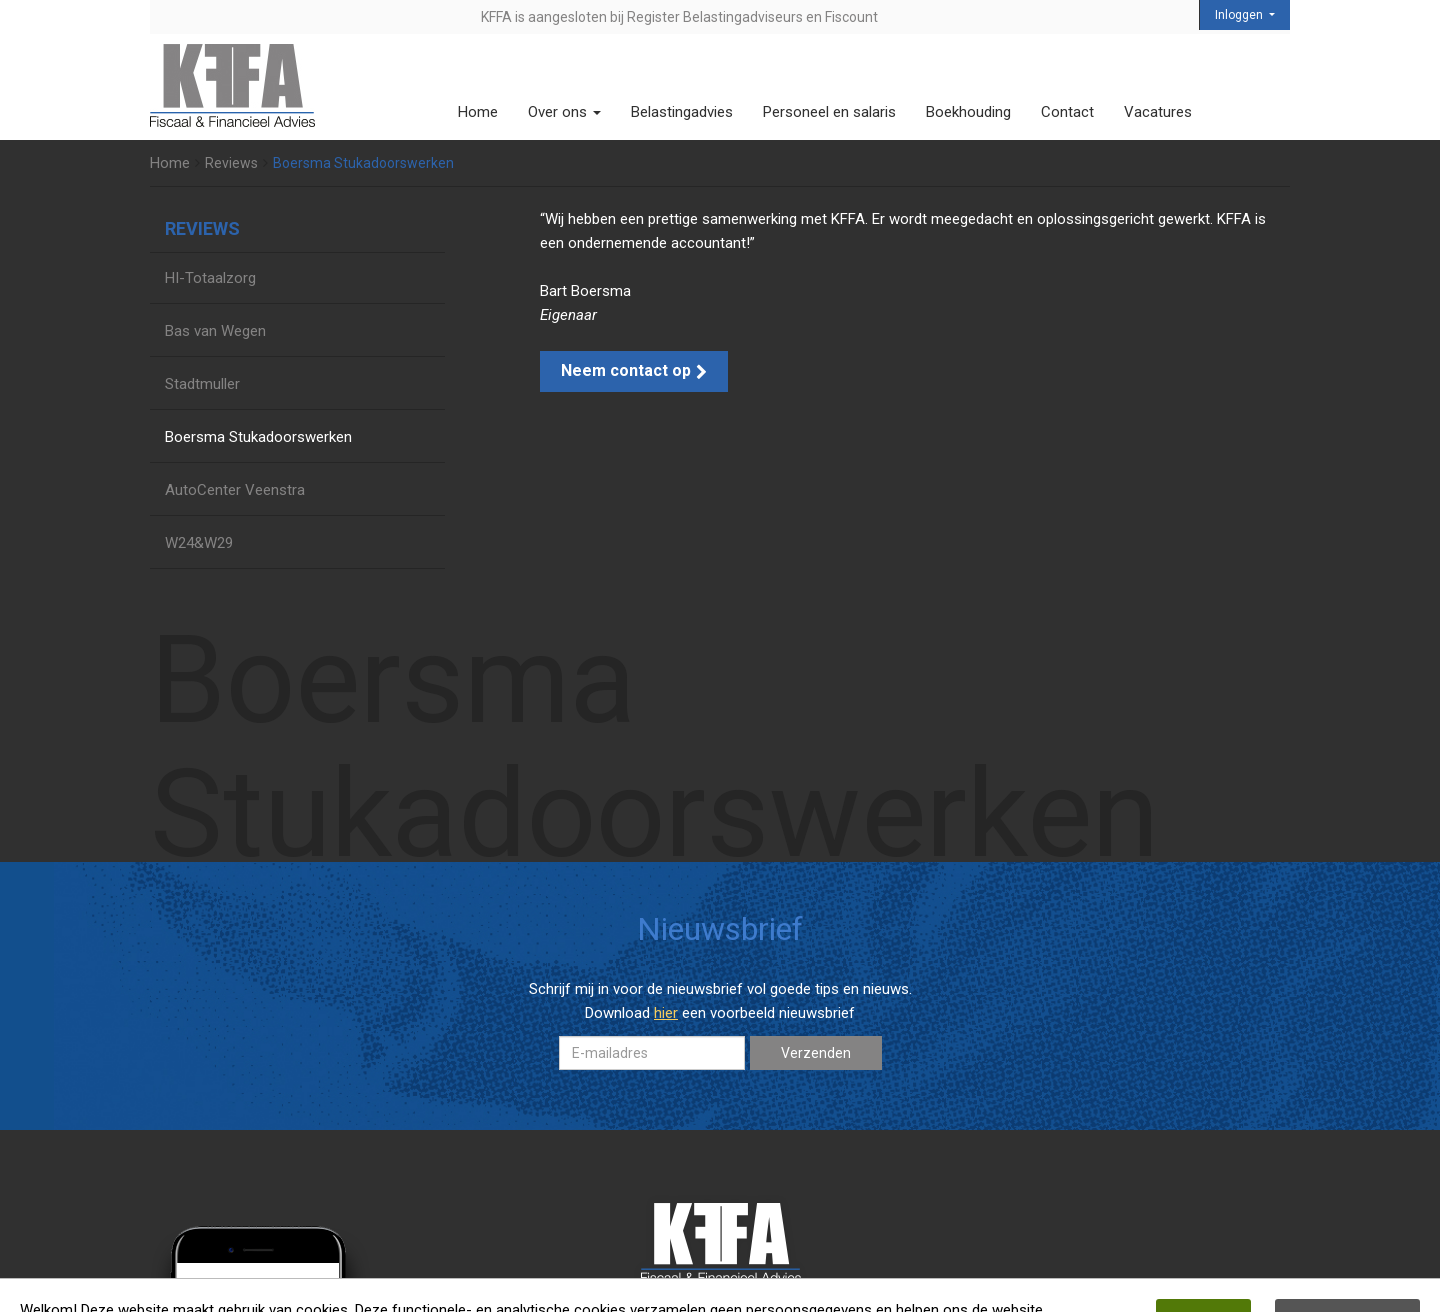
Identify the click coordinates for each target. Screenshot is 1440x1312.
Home (478, 112)
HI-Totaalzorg (210, 278)
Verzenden (816, 1053)
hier (666, 1013)
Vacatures (1158, 112)
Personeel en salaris (829, 112)
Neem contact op (634, 370)
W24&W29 (199, 543)
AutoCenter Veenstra (235, 490)
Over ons (564, 112)
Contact (1067, 112)
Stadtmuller (202, 384)
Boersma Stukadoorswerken (258, 437)
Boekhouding (968, 112)
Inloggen (1240, 15)
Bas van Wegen (215, 331)
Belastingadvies (682, 112)
